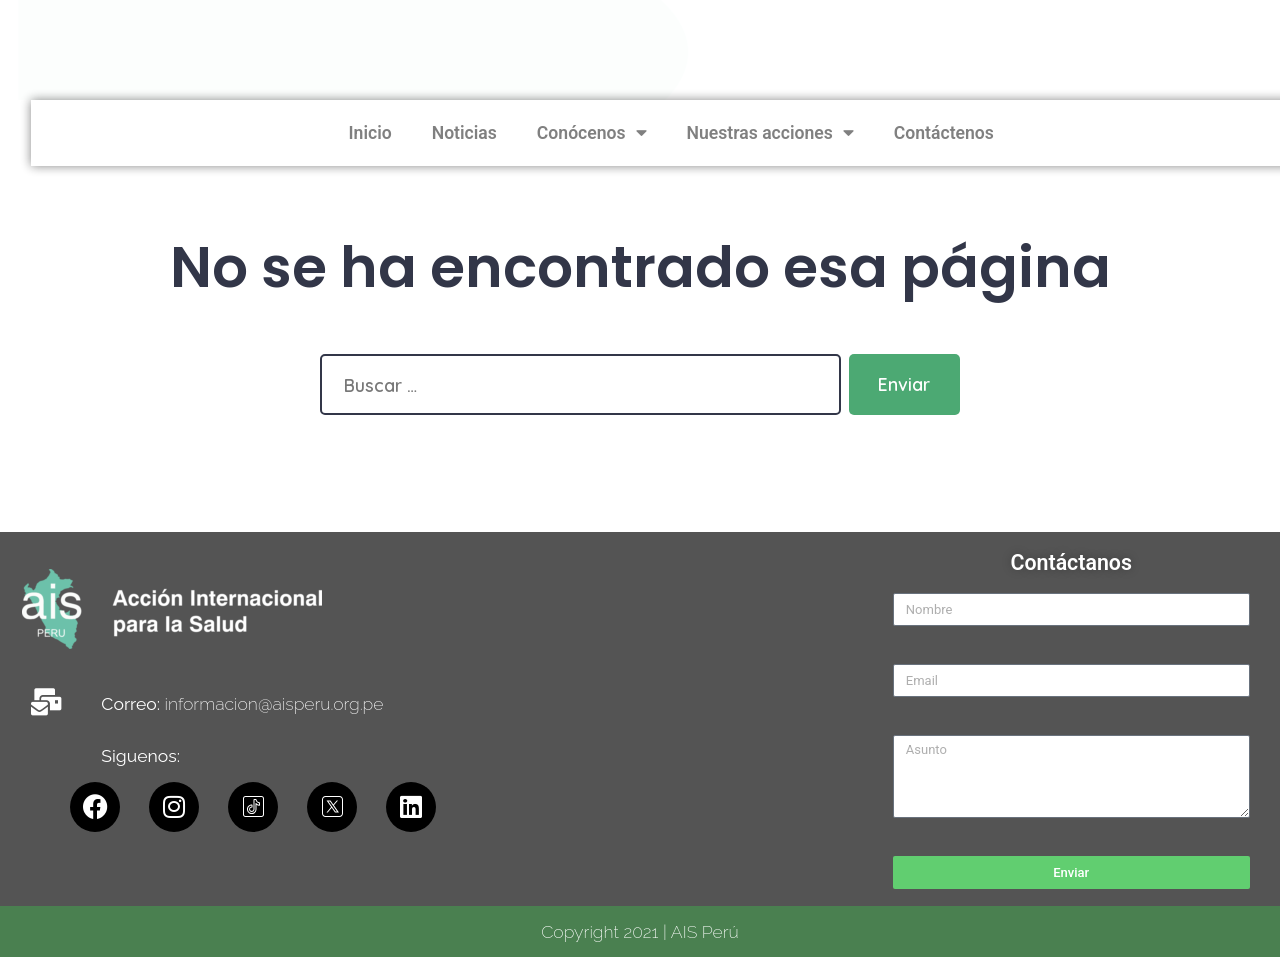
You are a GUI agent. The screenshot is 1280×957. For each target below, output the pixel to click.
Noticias (835, 133)
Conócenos (963, 133)
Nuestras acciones (1141, 133)
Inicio (741, 133)
